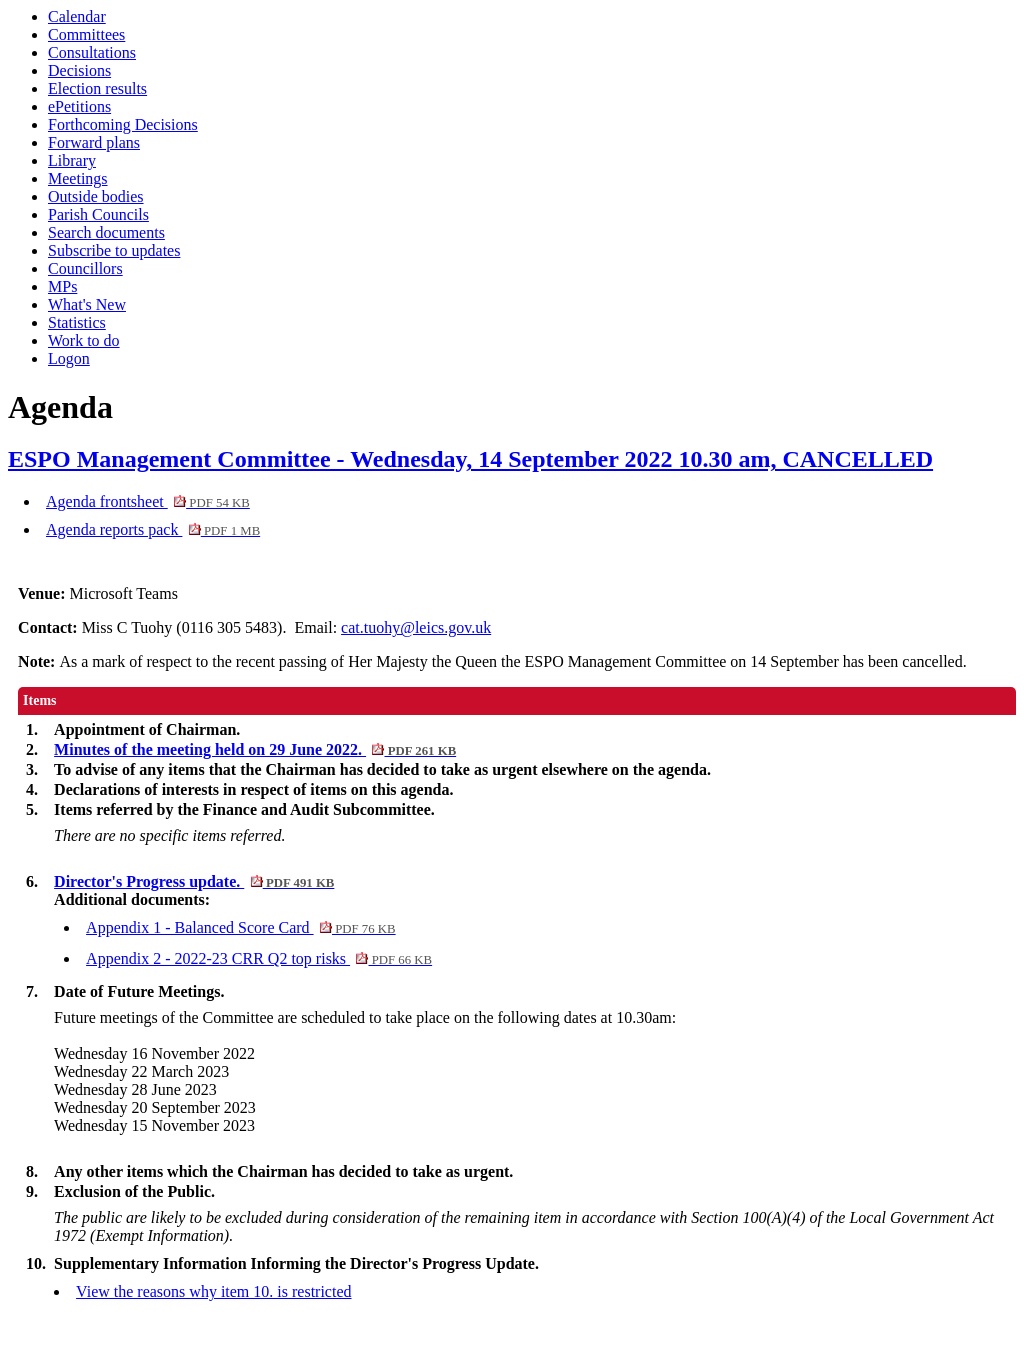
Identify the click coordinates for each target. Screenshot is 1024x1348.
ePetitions (79, 106)
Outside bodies (96, 196)
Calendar (77, 16)
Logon (69, 358)
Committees (86, 34)
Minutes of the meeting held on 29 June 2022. (255, 749)
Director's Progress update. (194, 881)
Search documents (106, 232)
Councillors (85, 268)
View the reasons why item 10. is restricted (213, 1291)
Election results (97, 88)
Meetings (78, 178)
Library (72, 160)
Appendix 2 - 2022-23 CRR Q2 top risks (259, 958)
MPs (62, 286)
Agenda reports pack (153, 529)
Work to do (84, 340)
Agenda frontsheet (148, 501)
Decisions (79, 70)
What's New (87, 304)
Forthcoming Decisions (123, 124)
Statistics (77, 322)
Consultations (92, 52)
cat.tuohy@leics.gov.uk (416, 627)
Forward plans (94, 142)
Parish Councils (98, 214)
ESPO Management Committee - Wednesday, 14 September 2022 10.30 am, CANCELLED (470, 459)
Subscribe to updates (114, 250)
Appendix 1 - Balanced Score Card (241, 927)
